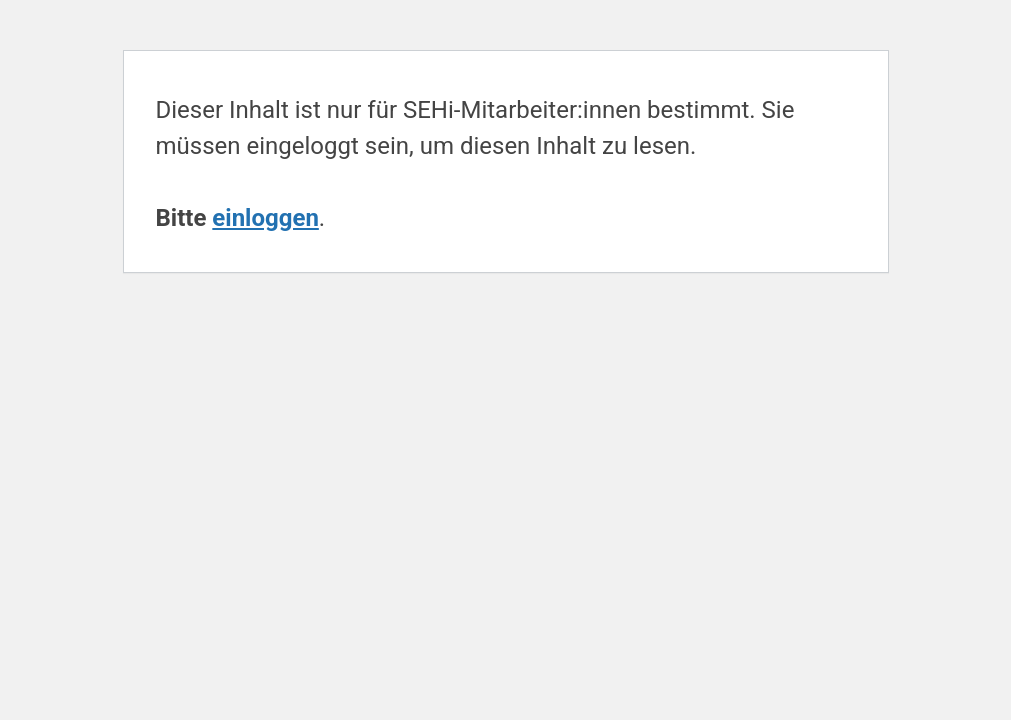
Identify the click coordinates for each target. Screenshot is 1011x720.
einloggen (265, 218)
